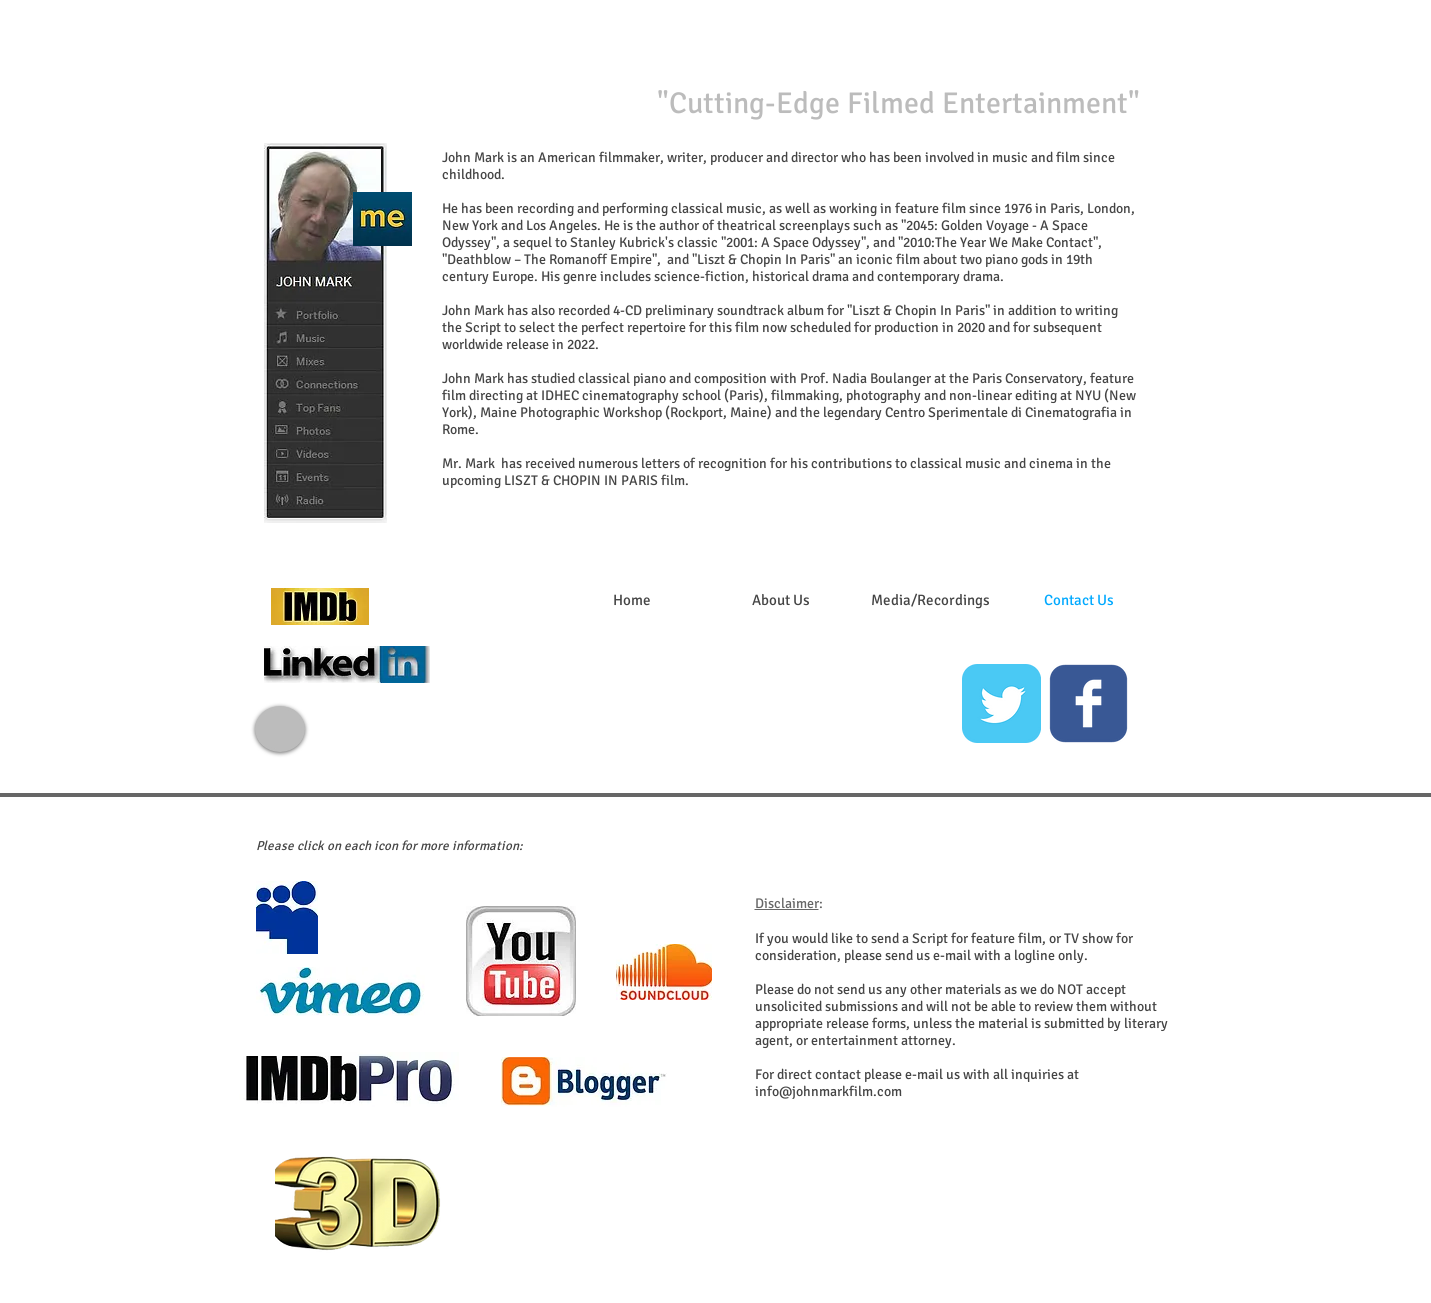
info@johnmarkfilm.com (828, 1091)
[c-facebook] (1088, 703)
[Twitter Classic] (1001, 703)
